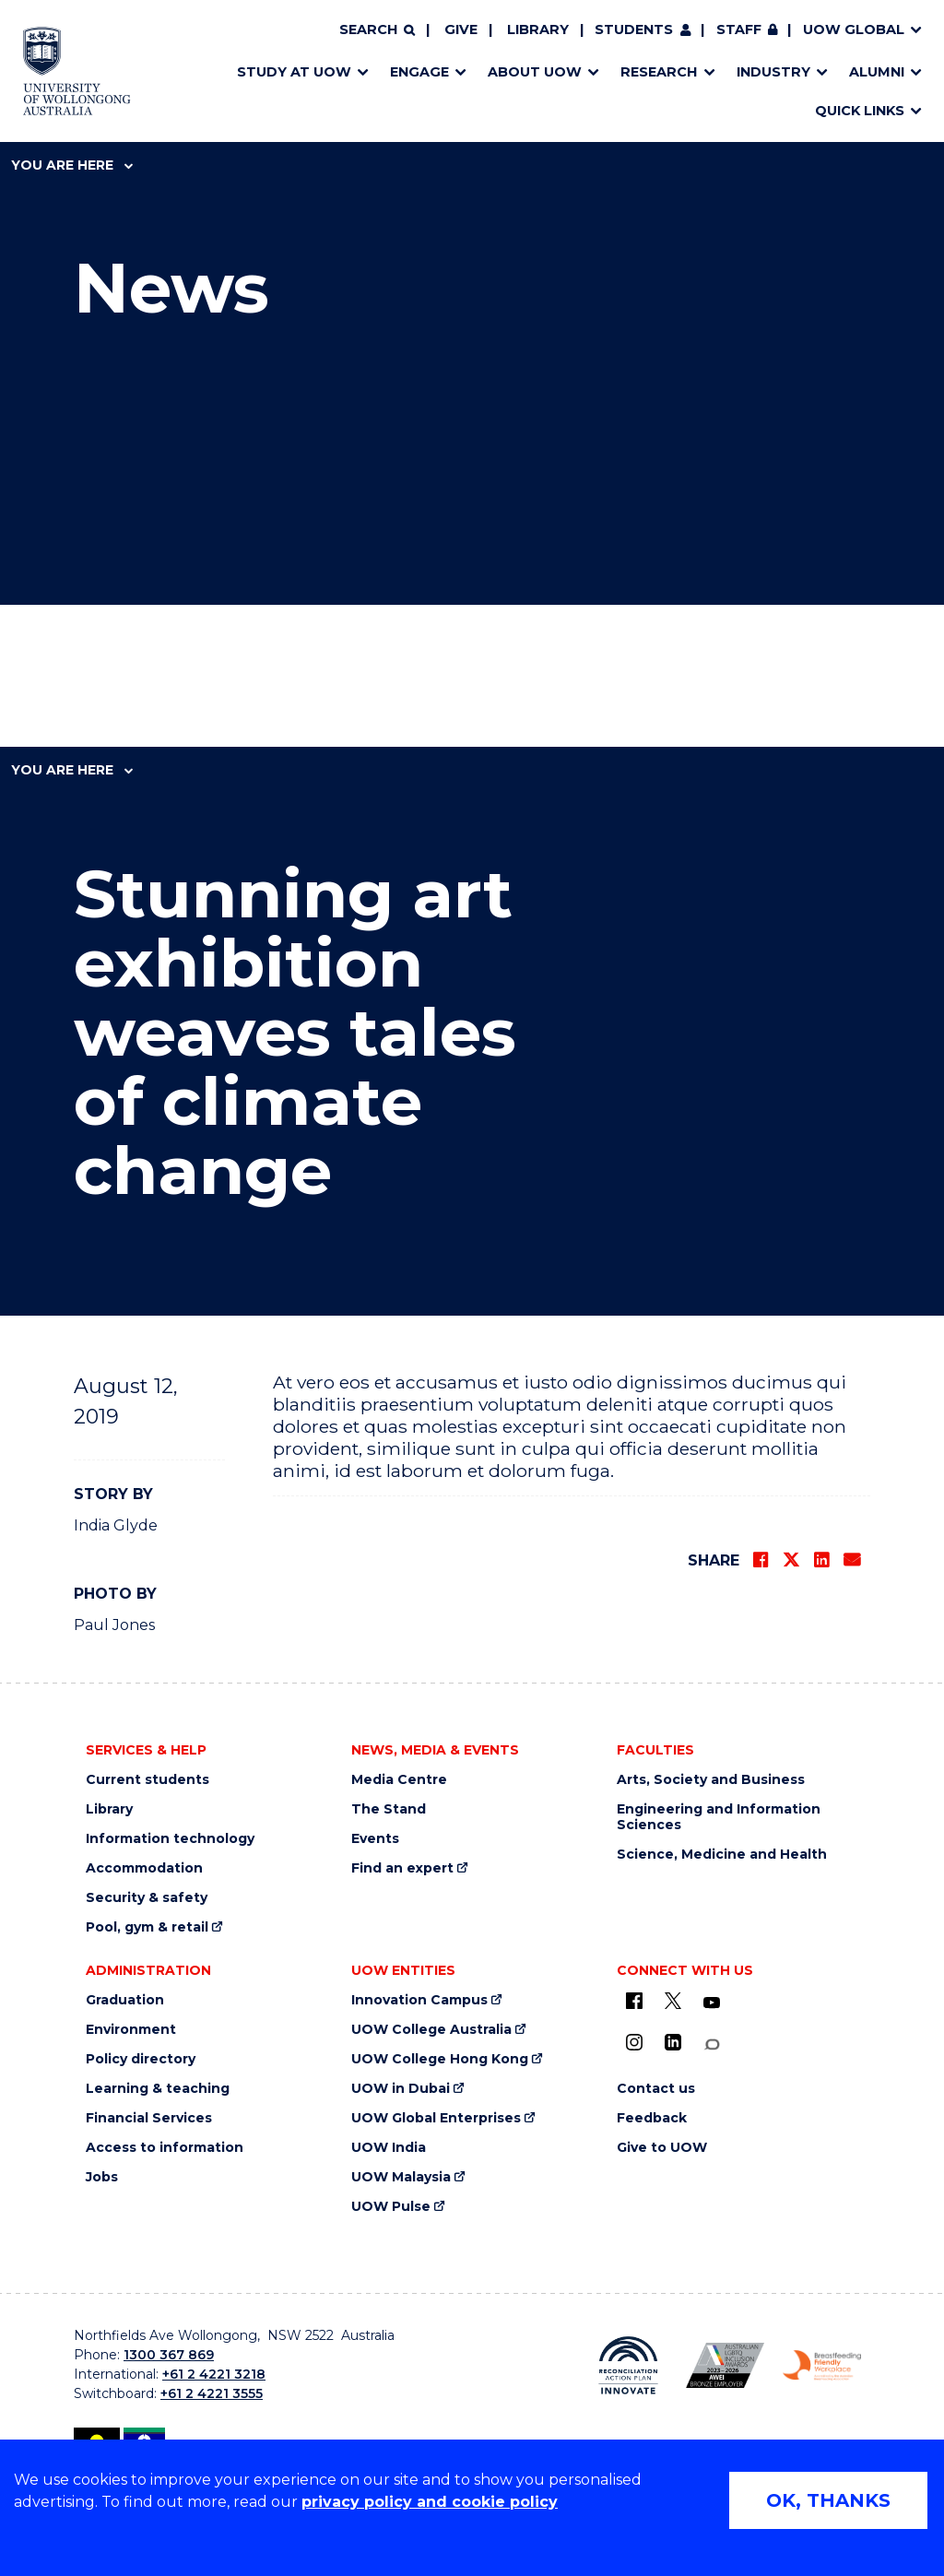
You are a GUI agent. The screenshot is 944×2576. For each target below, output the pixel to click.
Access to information (164, 2148)
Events (375, 1839)
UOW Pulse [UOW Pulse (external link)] (391, 2207)
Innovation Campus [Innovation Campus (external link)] (419, 2000)
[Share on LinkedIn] (821, 1560)
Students (634, 29)
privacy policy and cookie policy (429, 2502)
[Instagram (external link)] (634, 2042)
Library (538, 29)
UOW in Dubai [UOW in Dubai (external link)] (400, 2089)
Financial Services (149, 2118)
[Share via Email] (852, 1560)
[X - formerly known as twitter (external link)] (672, 2000)
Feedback (652, 2118)
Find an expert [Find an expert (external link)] (402, 1868)
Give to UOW (662, 2148)
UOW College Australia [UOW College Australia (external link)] (431, 2030)
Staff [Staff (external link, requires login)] (738, 29)
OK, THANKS (828, 2500)
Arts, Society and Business (711, 1780)
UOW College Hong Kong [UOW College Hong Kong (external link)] (439, 2059)
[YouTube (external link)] (711, 2003)
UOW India (388, 2148)
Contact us (656, 2089)
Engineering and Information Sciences (718, 1817)
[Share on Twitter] (791, 1560)
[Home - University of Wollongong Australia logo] (77, 71)
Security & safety (146, 1898)
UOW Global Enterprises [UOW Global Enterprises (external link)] (436, 2118)
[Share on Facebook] (760, 1560)
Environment (131, 2030)
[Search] (377, 30)
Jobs (102, 2177)
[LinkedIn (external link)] (672, 2042)
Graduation (125, 2000)
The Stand (388, 1809)
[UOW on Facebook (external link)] (634, 2000)
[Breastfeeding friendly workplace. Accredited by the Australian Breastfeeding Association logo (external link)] (822, 2365)
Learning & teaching (158, 2089)
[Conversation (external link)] (711, 2044)
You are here (72, 165)
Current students (147, 1780)
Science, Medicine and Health (722, 1854)
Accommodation (144, 1868)
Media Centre (399, 1780)
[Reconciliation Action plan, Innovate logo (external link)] (628, 2366)
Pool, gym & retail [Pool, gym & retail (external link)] (147, 1927)
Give (461, 29)
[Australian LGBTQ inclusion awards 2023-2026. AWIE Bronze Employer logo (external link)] (725, 2365)
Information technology (170, 1839)
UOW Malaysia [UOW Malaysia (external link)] (401, 2177)
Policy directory (140, 2059)
